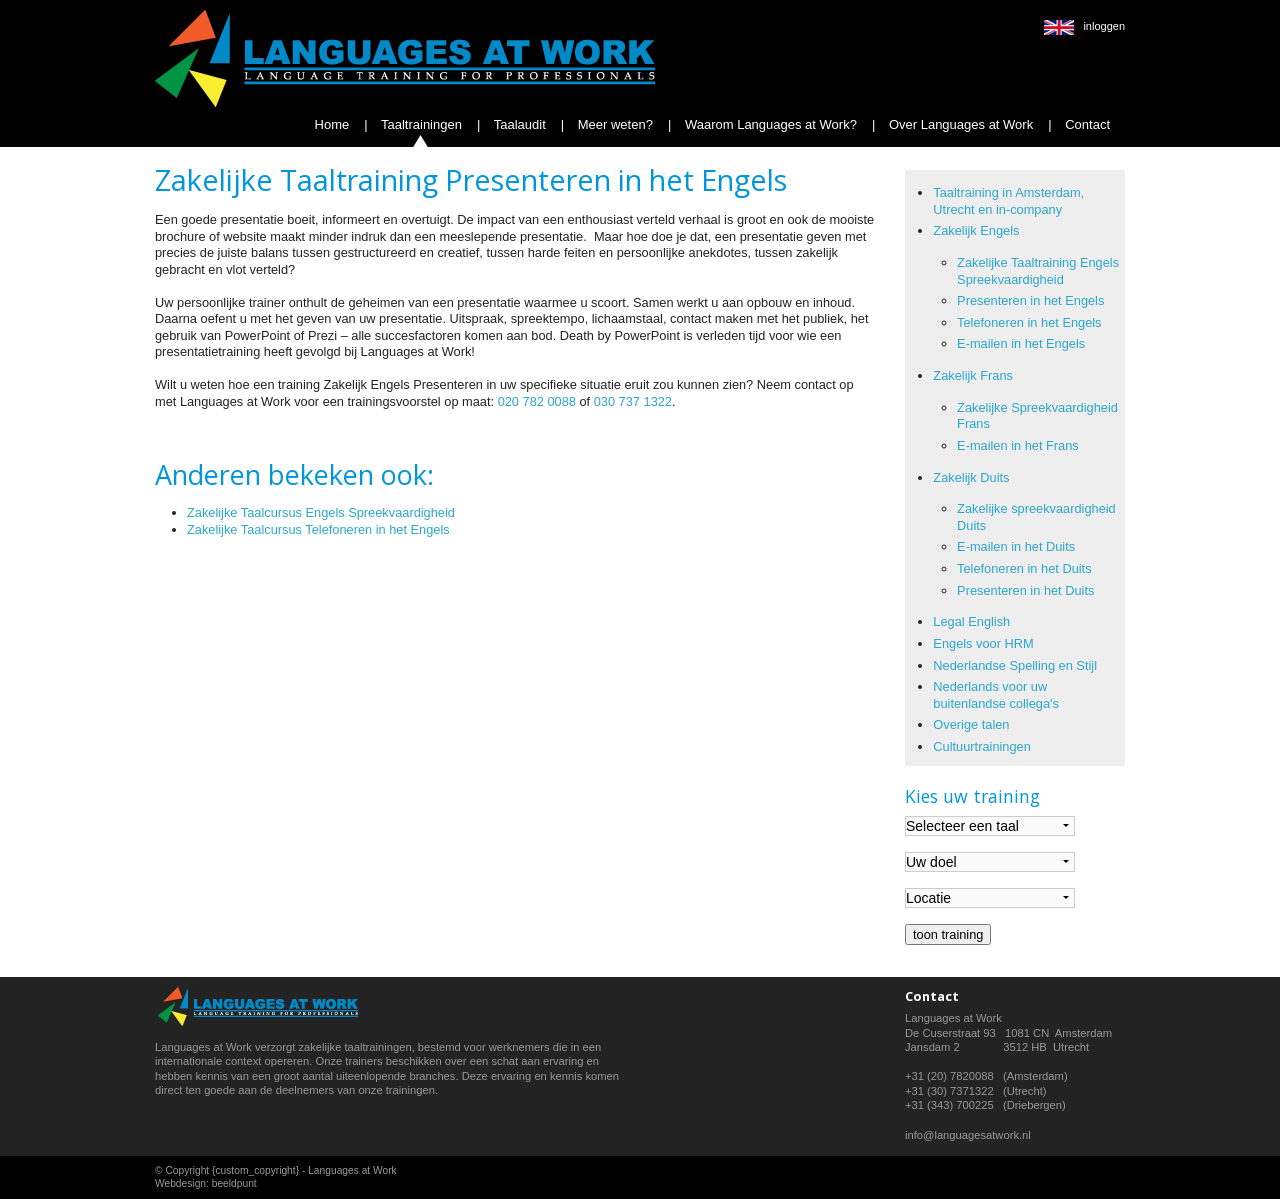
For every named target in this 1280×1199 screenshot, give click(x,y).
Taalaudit (517, 124)
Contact (1086, 124)
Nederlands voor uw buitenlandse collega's (996, 695)
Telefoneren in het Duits (1024, 568)
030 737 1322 (633, 401)
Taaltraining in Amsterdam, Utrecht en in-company (1008, 201)
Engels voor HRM (983, 643)
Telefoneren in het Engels (1029, 322)
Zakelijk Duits (971, 477)
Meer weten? (613, 124)
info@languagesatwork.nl (968, 1135)
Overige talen (971, 724)
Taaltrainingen (420, 124)
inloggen (1104, 26)
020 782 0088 (537, 401)
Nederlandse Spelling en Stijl (1015, 665)
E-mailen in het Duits (1016, 546)
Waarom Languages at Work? (769, 124)
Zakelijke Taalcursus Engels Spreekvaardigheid (321, 512)
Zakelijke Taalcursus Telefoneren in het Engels (318, 529)
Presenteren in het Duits (1025, 590)
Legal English (971, 621)
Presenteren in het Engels (1030, 300)
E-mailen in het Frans (1018, 445)
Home (332, 124)
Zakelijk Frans (973, 375)
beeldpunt (234, 1183)
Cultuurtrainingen (981, 746)
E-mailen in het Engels (1021, 343)
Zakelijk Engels (976, 230)
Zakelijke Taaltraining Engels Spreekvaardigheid (1038, 271)
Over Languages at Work (959, 124)
